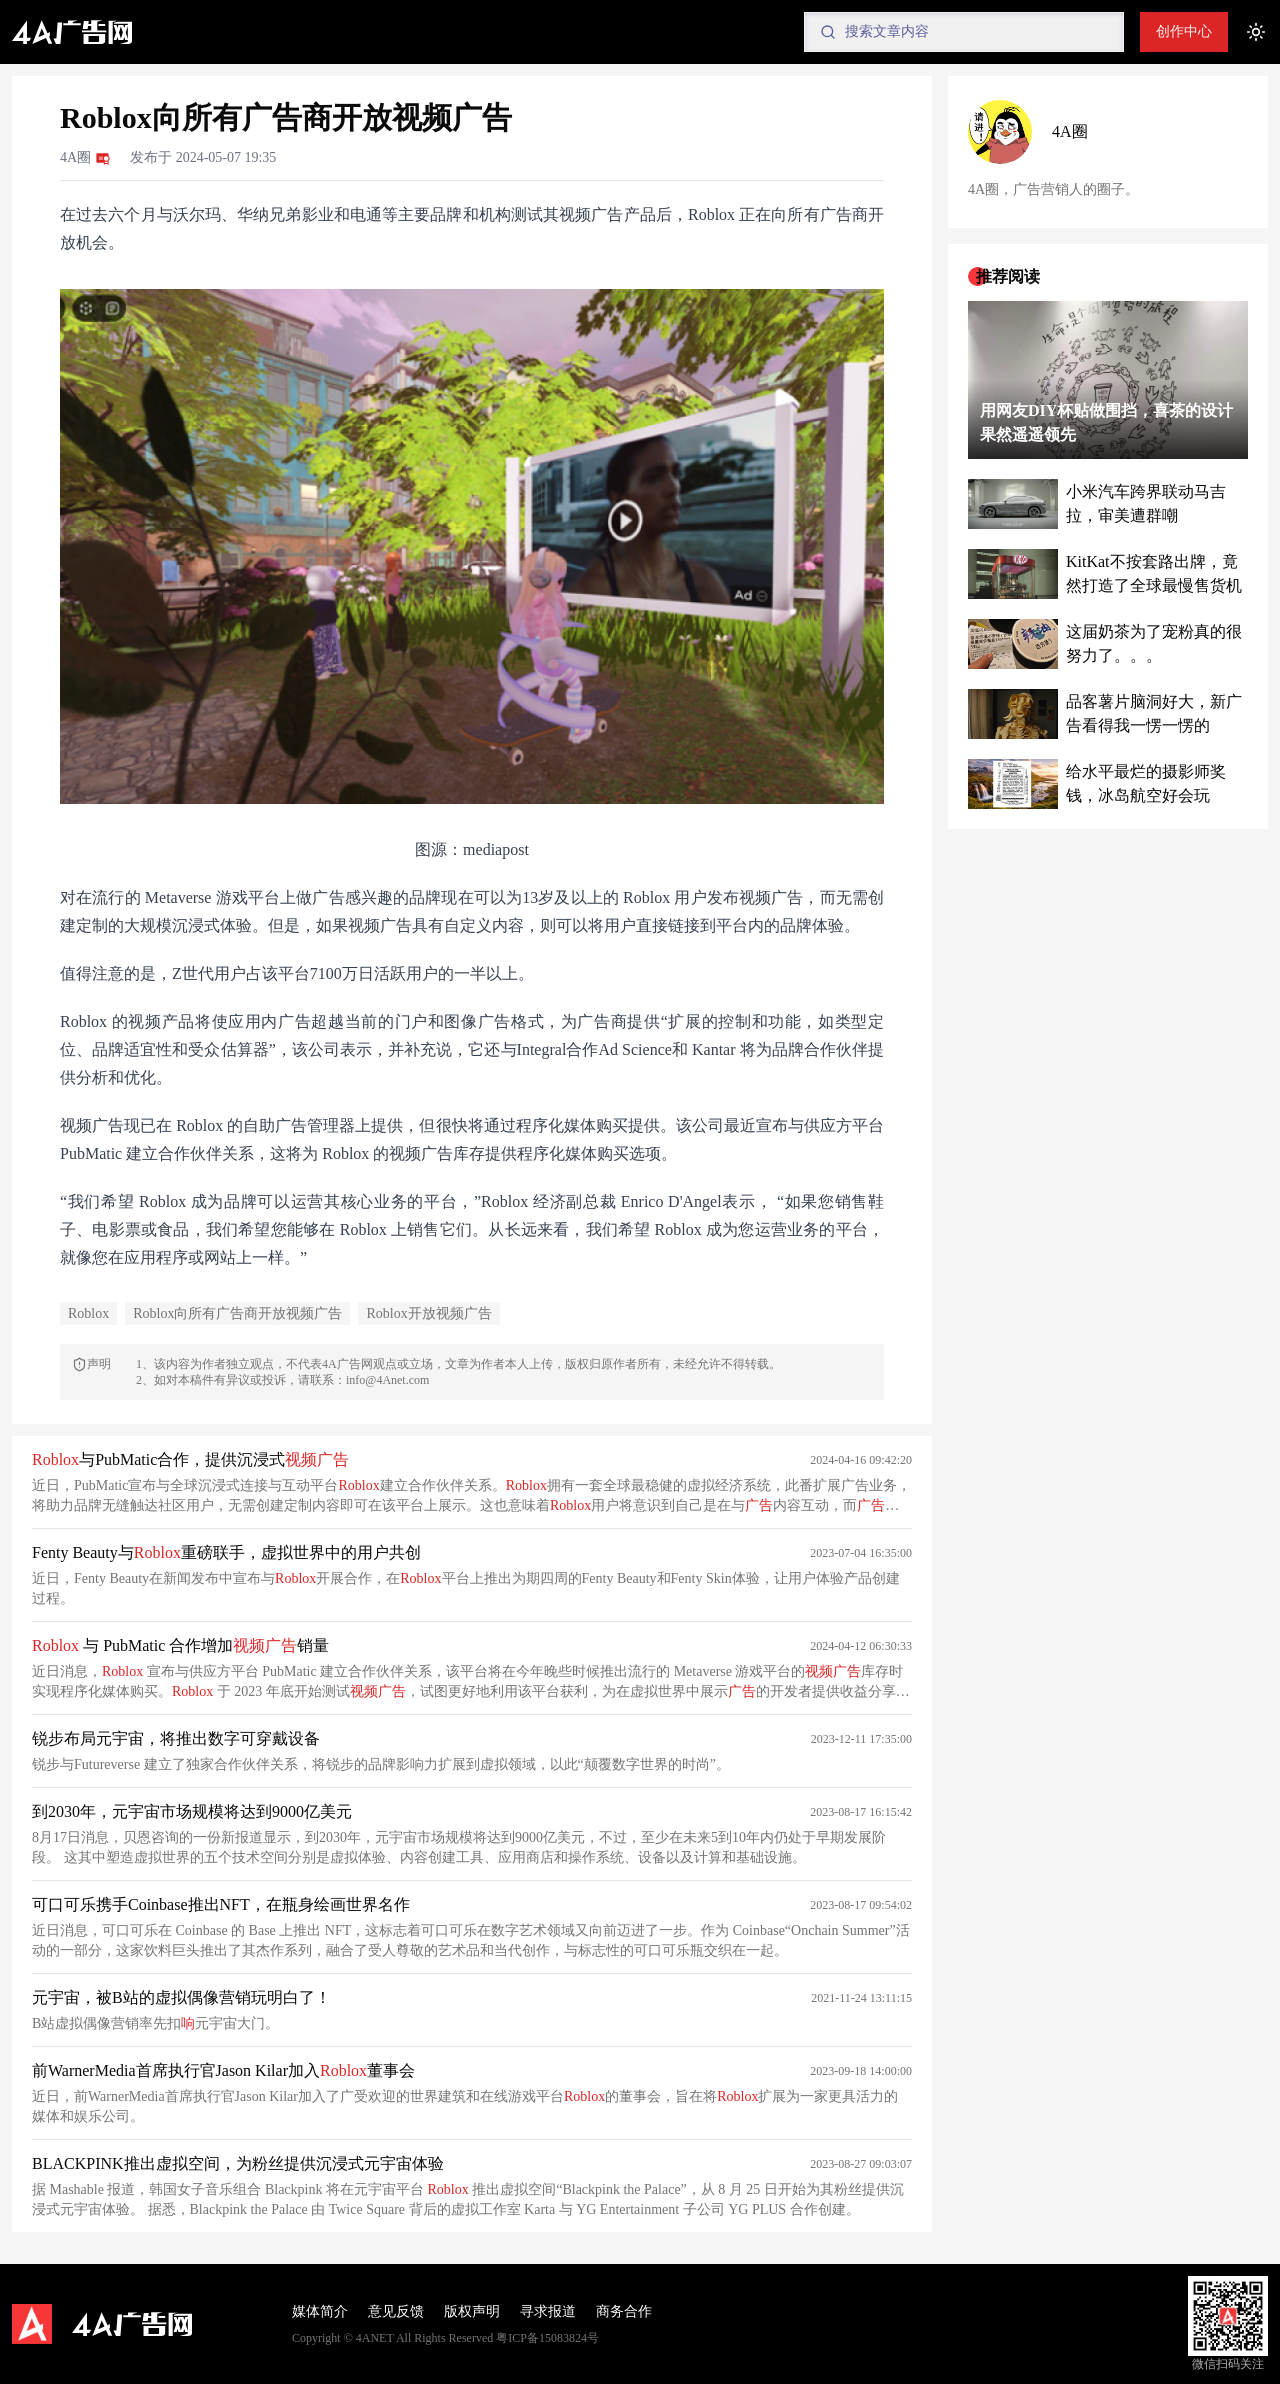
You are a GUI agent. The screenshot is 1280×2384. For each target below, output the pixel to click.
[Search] (964, 32)
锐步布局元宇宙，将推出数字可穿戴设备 (176, 1738)
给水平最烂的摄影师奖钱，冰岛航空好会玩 (1146, 783)
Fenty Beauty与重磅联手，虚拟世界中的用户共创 (226, 1552)
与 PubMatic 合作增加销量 (180, 1645)
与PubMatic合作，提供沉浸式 (190, 1459)
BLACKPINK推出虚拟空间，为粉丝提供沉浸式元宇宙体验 (238, 2163)
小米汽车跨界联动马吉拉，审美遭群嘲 (1146, 503)
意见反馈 (396, 2311)
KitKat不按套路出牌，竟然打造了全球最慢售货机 (1154, 573)
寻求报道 (548, 2311)
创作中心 (1184, 31)
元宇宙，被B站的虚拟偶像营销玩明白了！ (181, 1997)
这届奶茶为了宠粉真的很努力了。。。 (1154, 643)
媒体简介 (320, 2311)
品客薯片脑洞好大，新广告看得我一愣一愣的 (1154, 713)
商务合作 (624, 2311)
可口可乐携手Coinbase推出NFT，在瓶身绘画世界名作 (221, 1904)
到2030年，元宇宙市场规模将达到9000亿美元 (192, 1811)
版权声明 (472, 2311)
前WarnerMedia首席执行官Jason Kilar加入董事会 (223, 2070)
